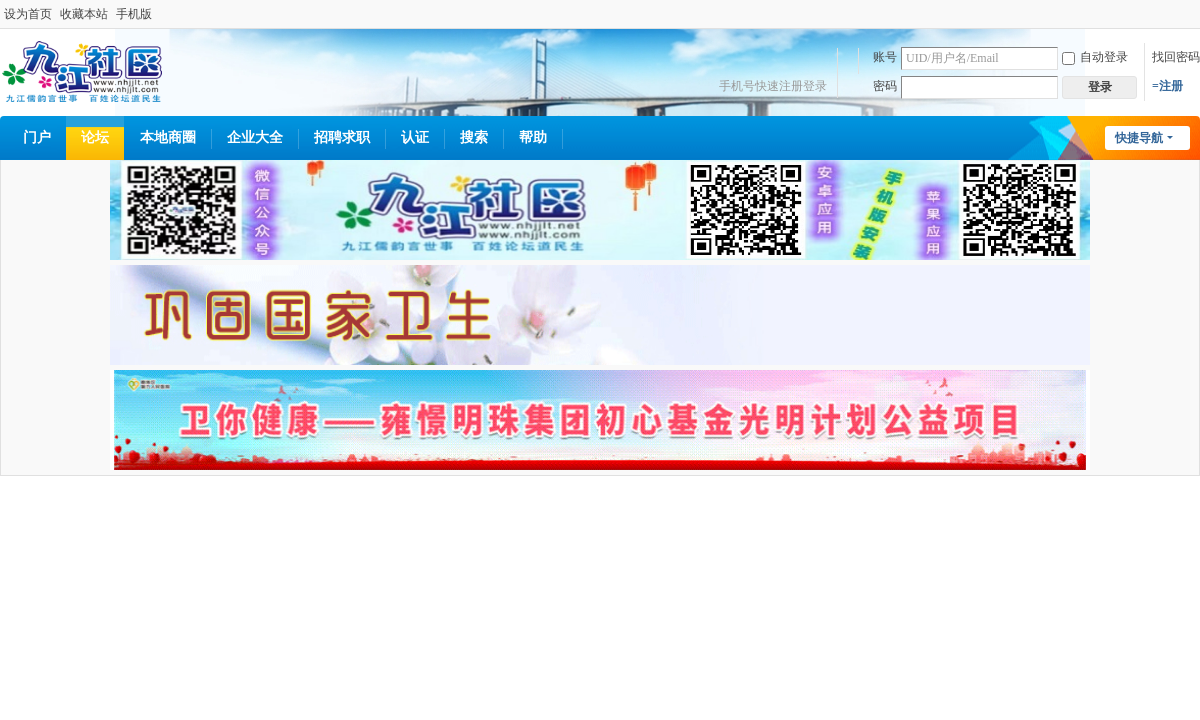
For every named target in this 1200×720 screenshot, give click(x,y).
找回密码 (1176, 57)
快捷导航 (1139, 138)
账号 (885, 57)
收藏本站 (84, 14)
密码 (885, 86)
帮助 (533, 137)
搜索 (474, 137)
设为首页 (28, 14)
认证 (415, 137)
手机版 (134, 14)
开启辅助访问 (1195, 14)
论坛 (95, 137)
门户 (37, 137)
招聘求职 (342, 137)
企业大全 (255, 137)
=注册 (1167, 86)
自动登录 (1095, 57)
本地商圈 (168, 137)
